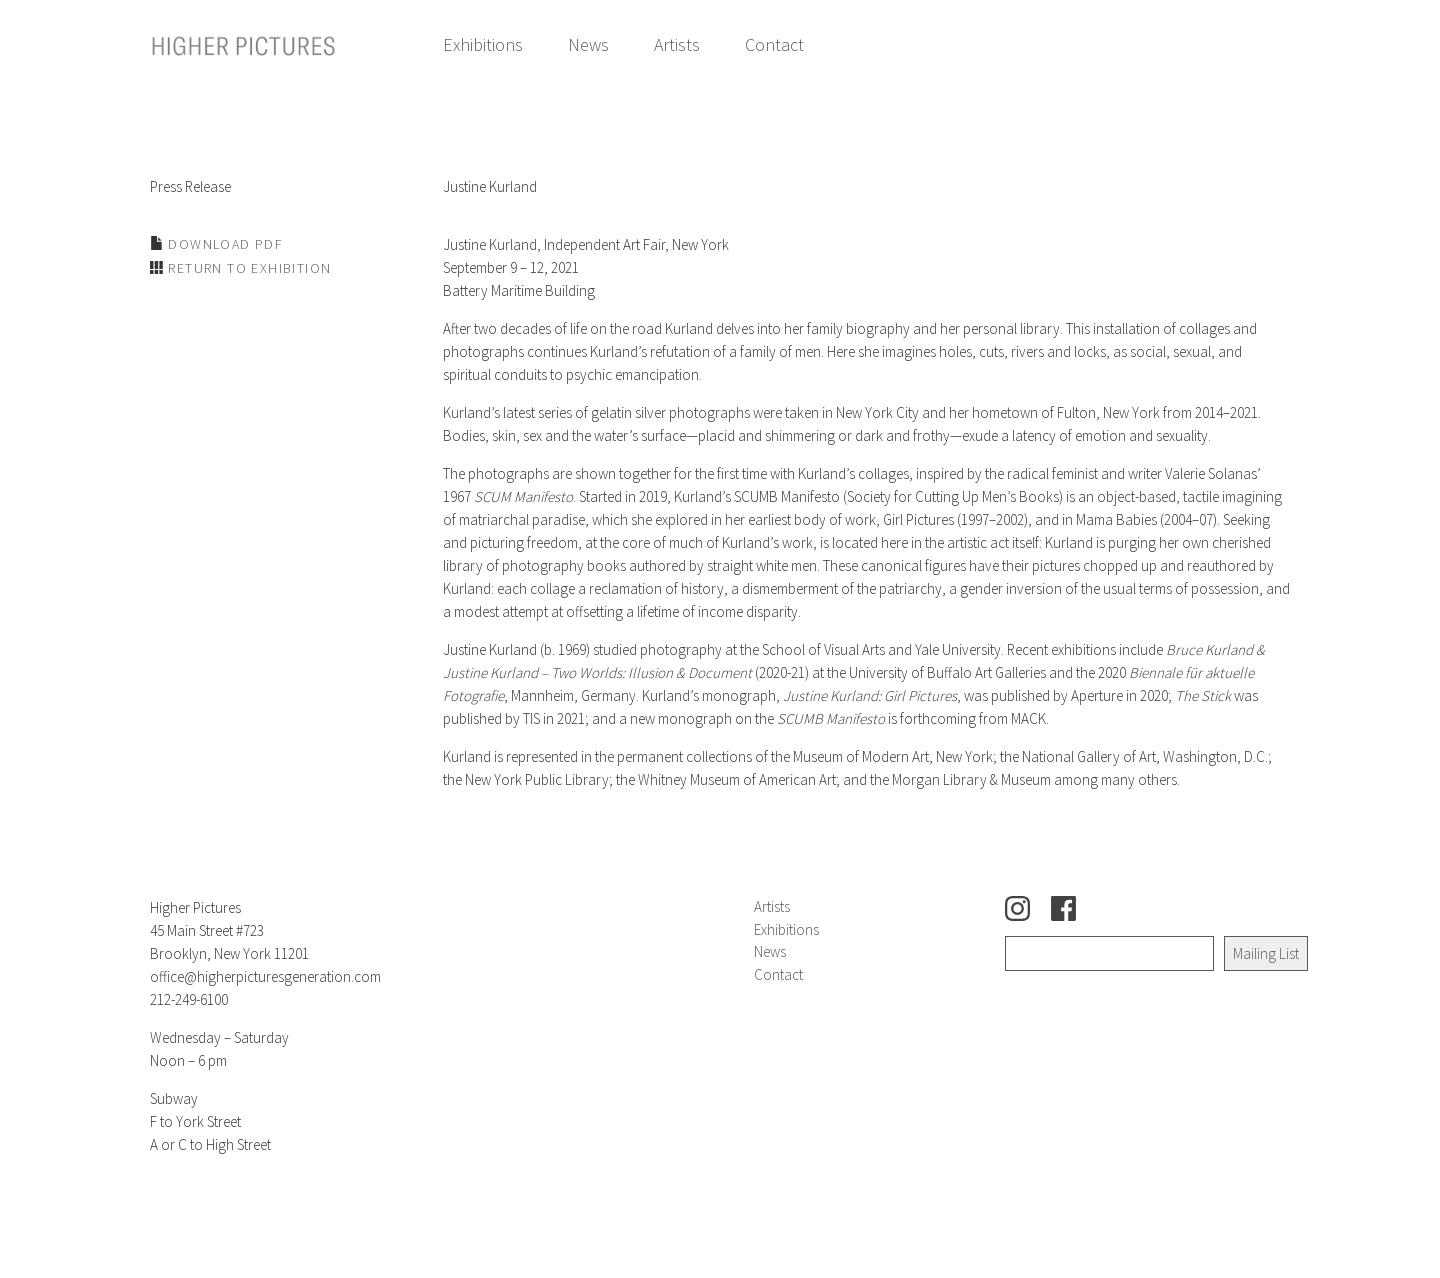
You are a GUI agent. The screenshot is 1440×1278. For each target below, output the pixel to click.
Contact (774, 44)
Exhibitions (483, 44)
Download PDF (223, 244)
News (588, 44)
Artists (677, 44)
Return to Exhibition (247, 268)
